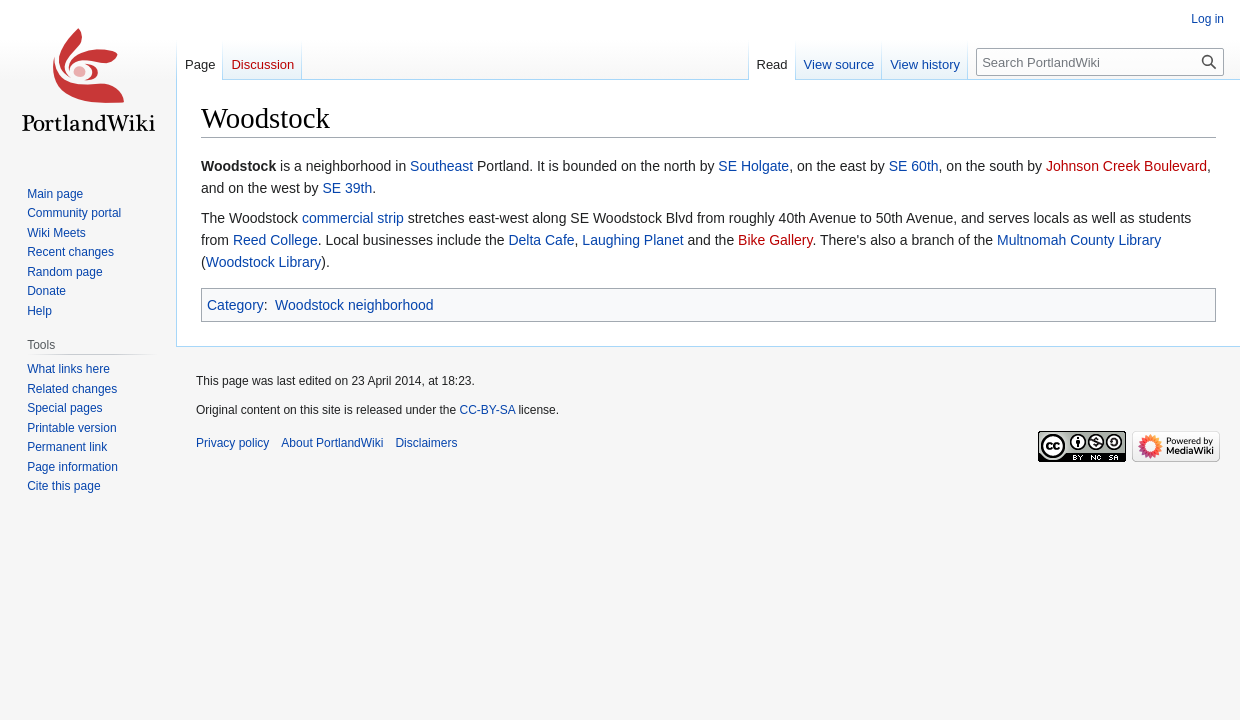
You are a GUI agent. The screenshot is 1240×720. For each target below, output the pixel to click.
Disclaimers (426, 443)
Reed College (275, 240)
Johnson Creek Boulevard (1126, 166)
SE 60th (914, 166)
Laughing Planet (632, 240)
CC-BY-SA (487, 410)
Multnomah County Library (1079, 240)
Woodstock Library (264, 262)
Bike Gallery (775, 240)
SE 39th (347, 188)
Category (235, 305)
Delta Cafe (541, 240)
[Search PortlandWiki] (1100, 62)
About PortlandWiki (332, 443)
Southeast (441, 166)
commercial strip (353, 218)
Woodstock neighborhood (354, 305)
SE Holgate (753, 166)
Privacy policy (232, 443)
